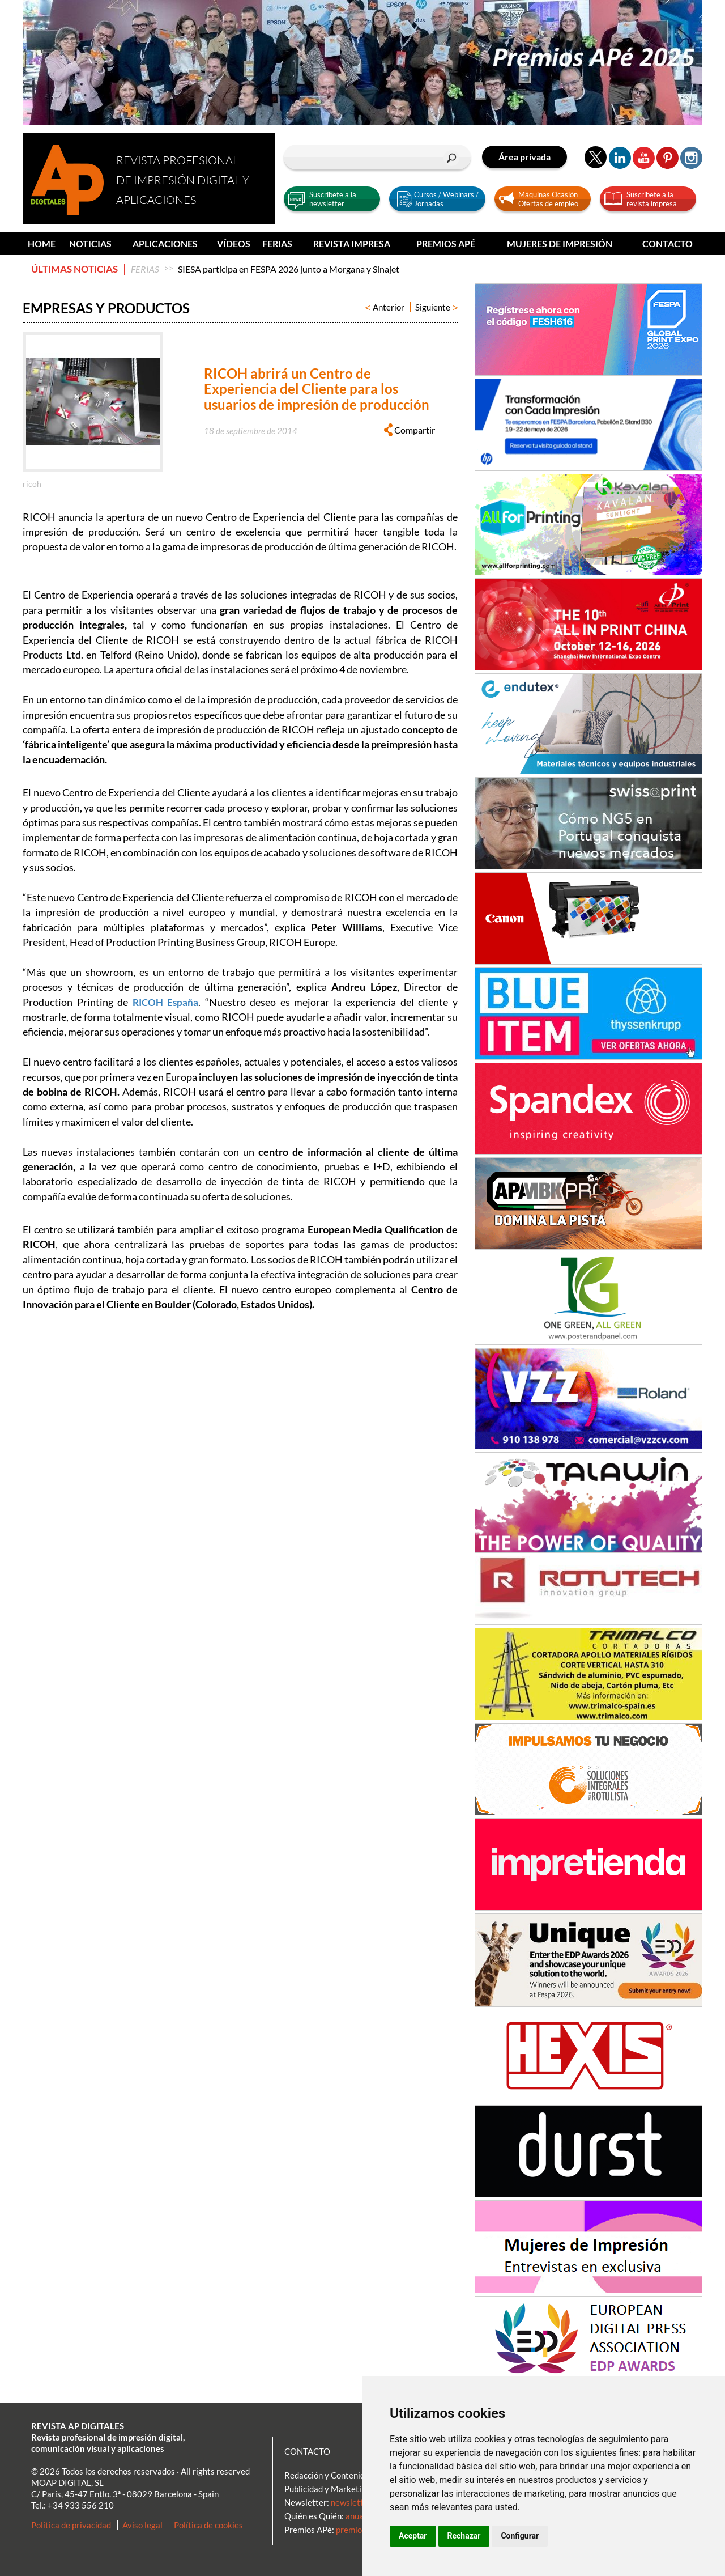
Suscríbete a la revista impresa (651, 199)
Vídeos (233, 243)
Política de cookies (208, 2525)
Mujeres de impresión (559, 243)
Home (42, 243)
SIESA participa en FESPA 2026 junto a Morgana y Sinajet (288, 269)
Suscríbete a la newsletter (332, 199)
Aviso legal (142, 2525)
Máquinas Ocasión (548, 194)
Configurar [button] (520, 2535)
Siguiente (436, 307)
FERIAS (277, 243)
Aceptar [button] (413, 2535)
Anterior (384, 307)
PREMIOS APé (445, 243)
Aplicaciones (165, 243)
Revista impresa (351, 243)
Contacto (667, 243)
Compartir (409, 430)
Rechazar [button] (464, 2535)
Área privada (524, 156)
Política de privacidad (71, 2525)
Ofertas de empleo (548, 203)
